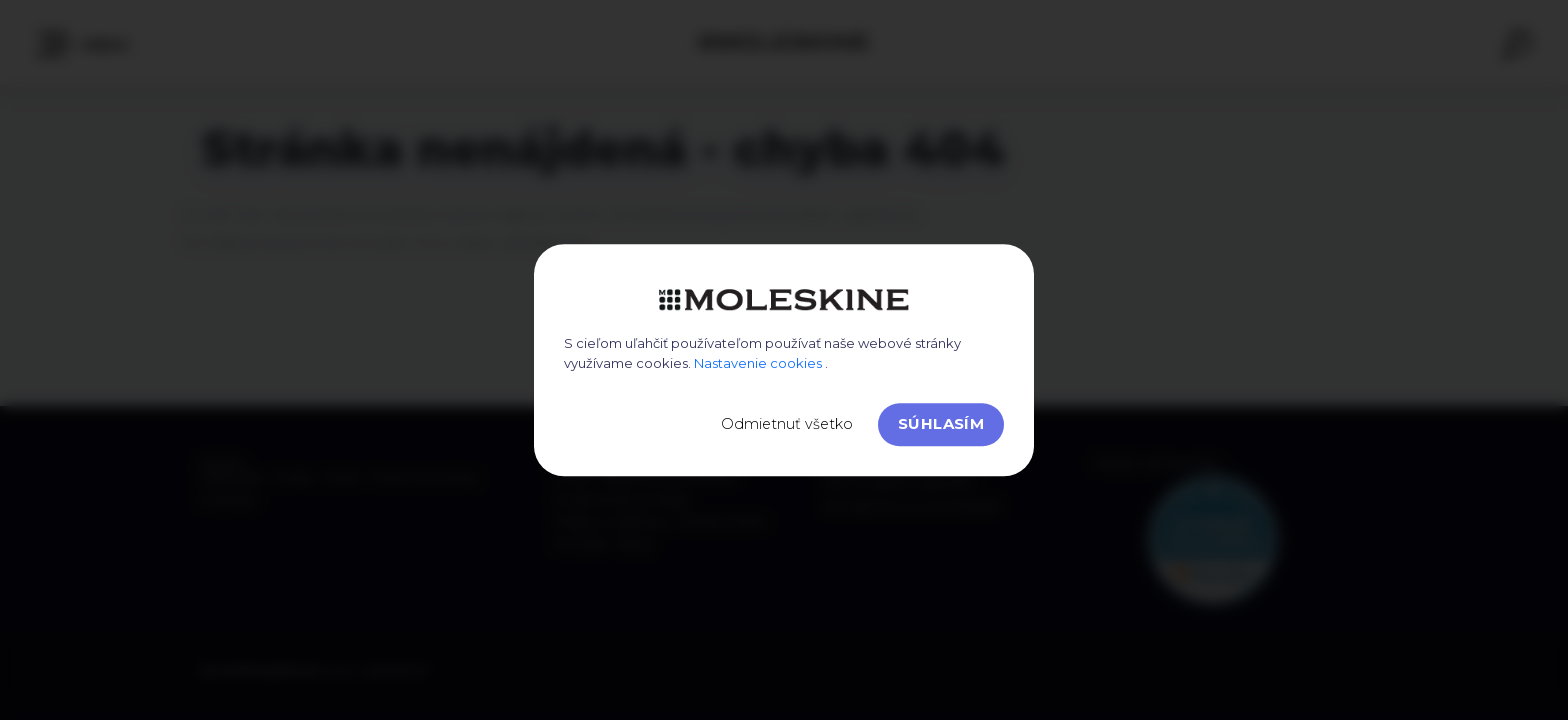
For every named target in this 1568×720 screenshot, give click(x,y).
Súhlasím (941, 423)
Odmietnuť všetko (787, 424)
